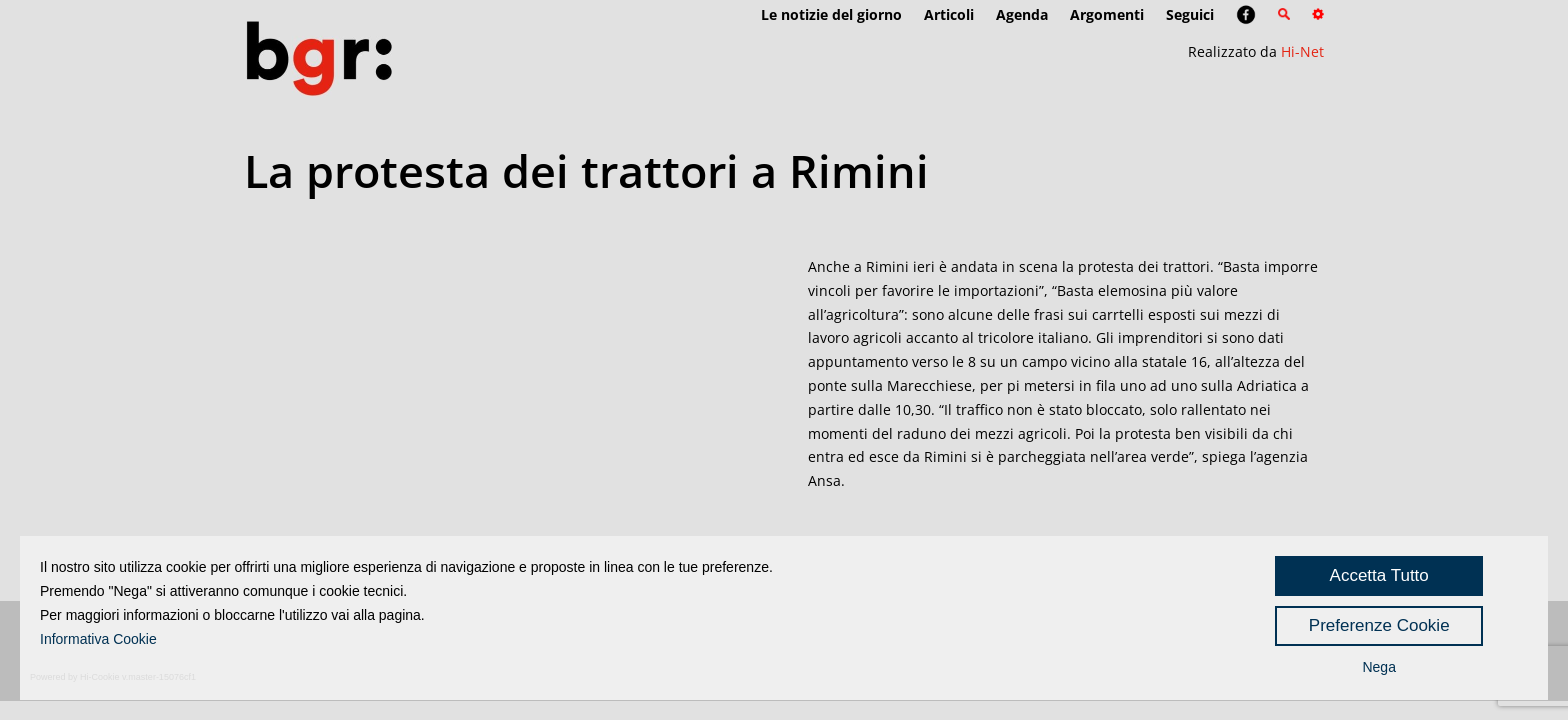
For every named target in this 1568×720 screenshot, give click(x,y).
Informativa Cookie (98, 639)
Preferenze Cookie (1379, 625)
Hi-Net (1302, 51)
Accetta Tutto (1379, 575)
